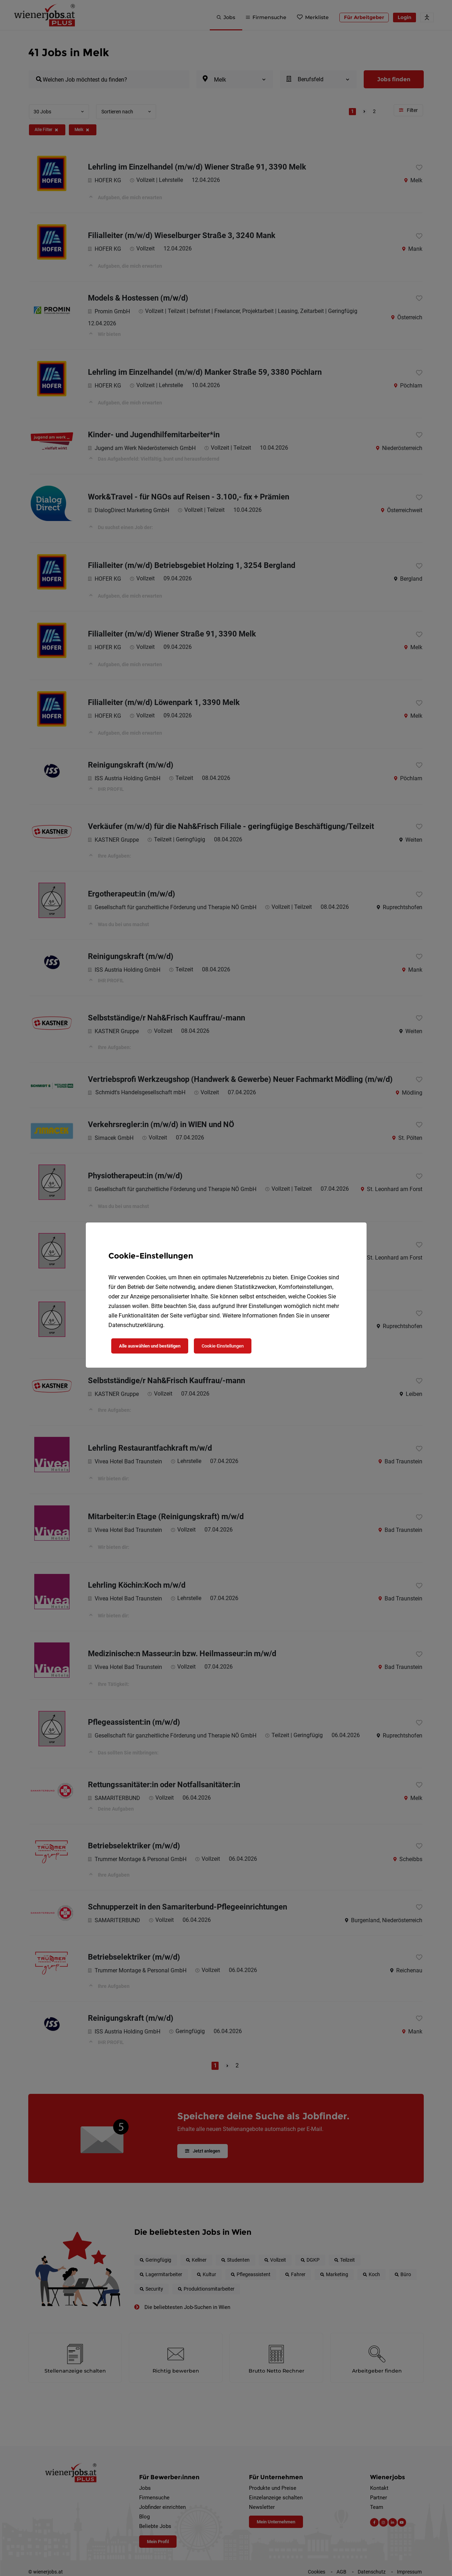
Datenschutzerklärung (135, 1325)
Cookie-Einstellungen (223, 1346)
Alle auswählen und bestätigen (149, 1346)
